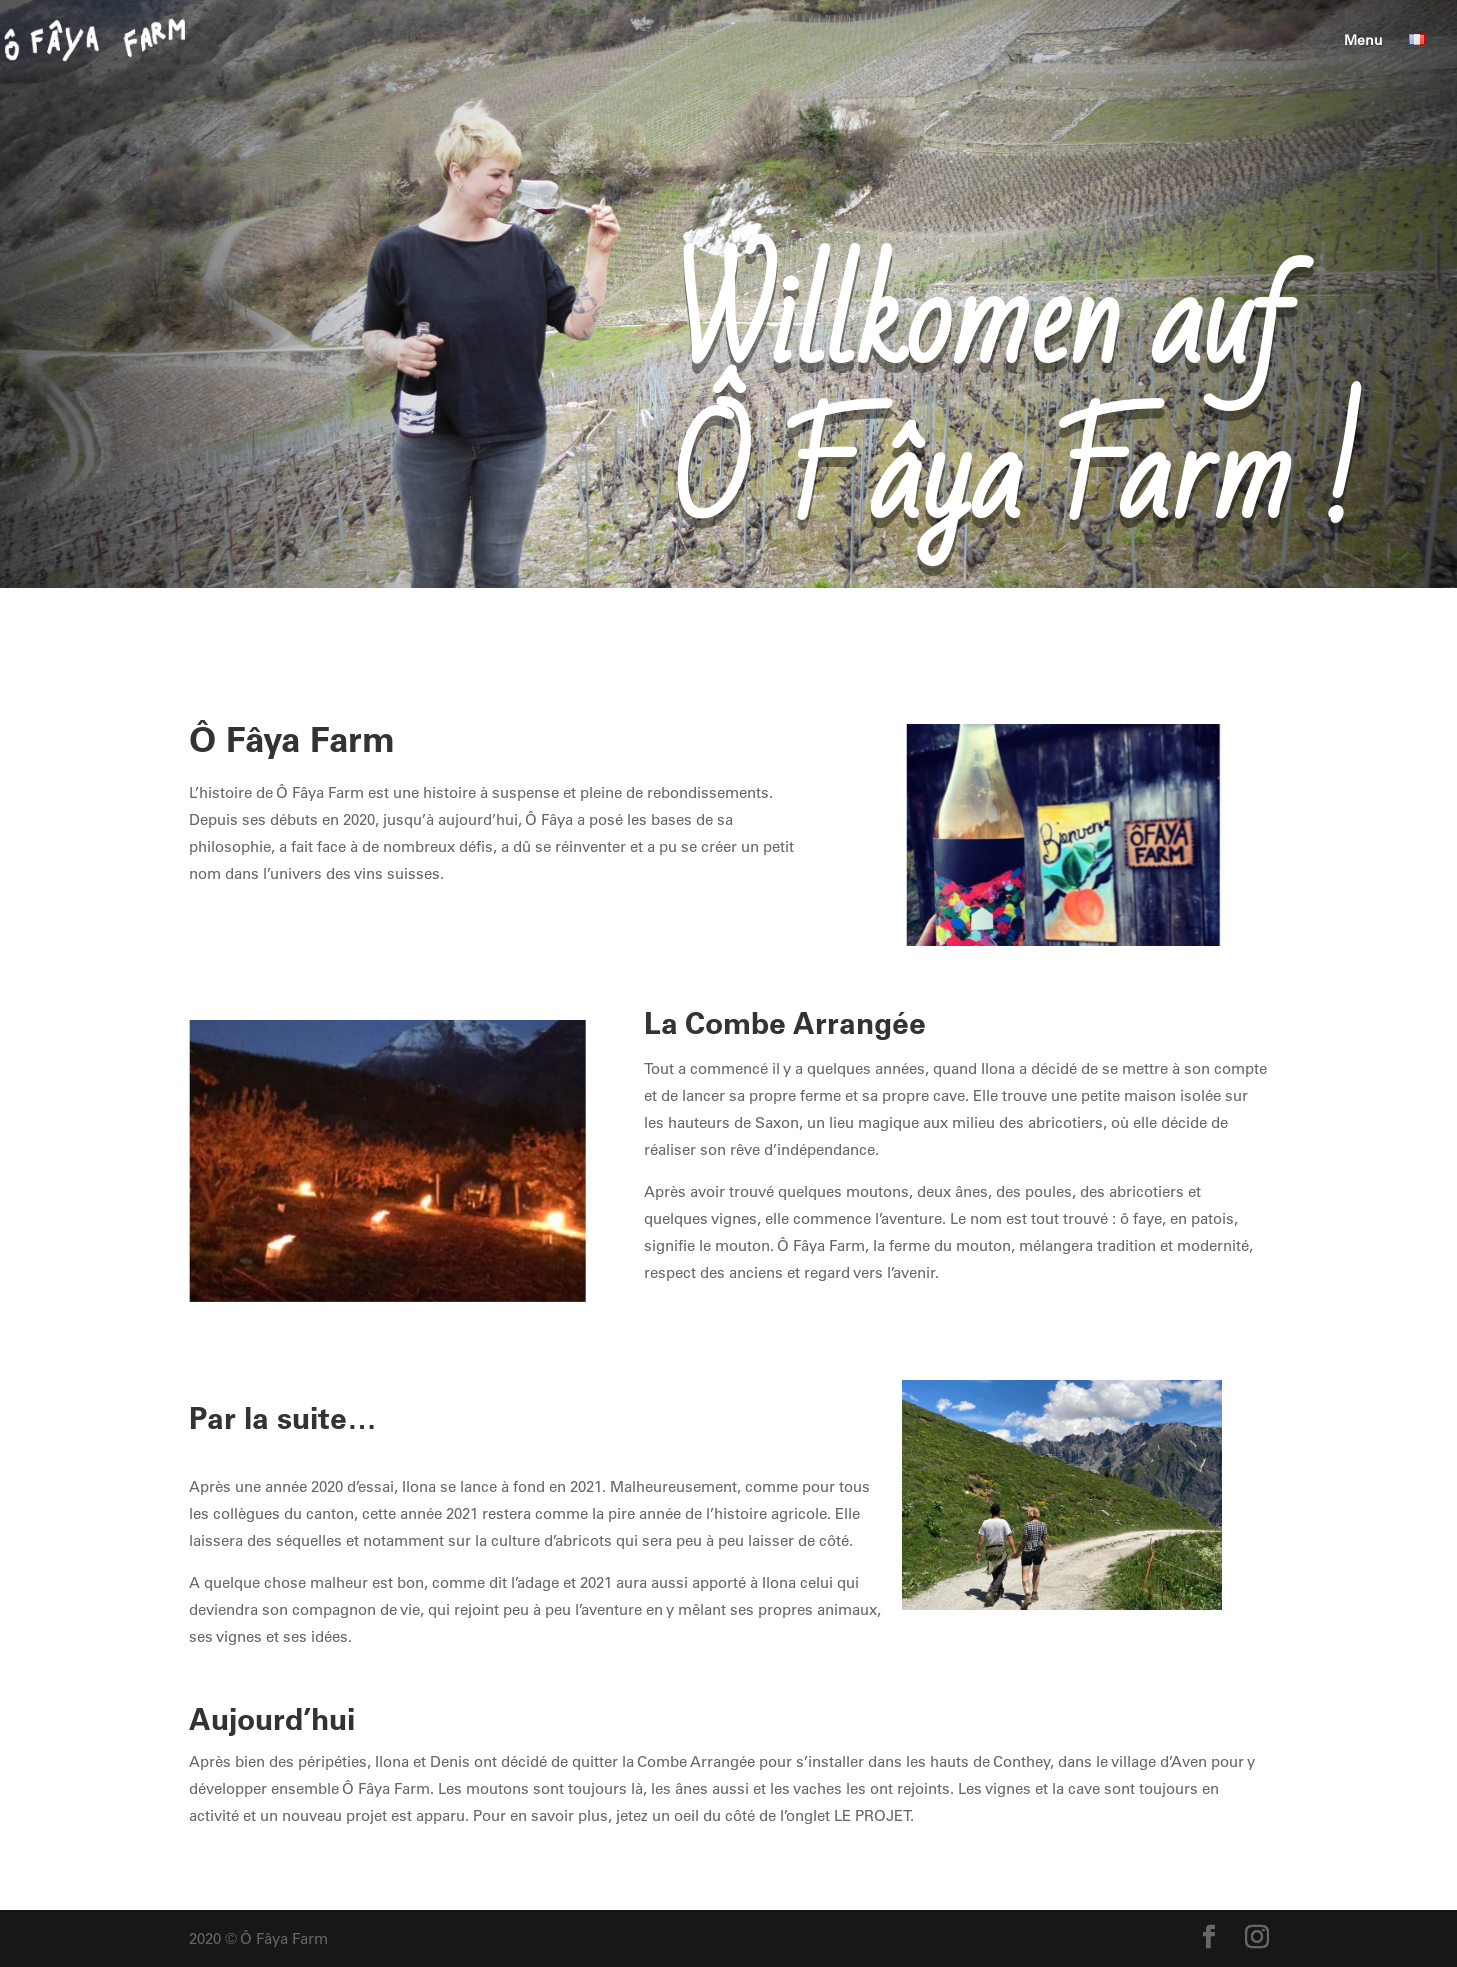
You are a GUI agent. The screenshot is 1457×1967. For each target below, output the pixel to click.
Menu (1363, 41)
